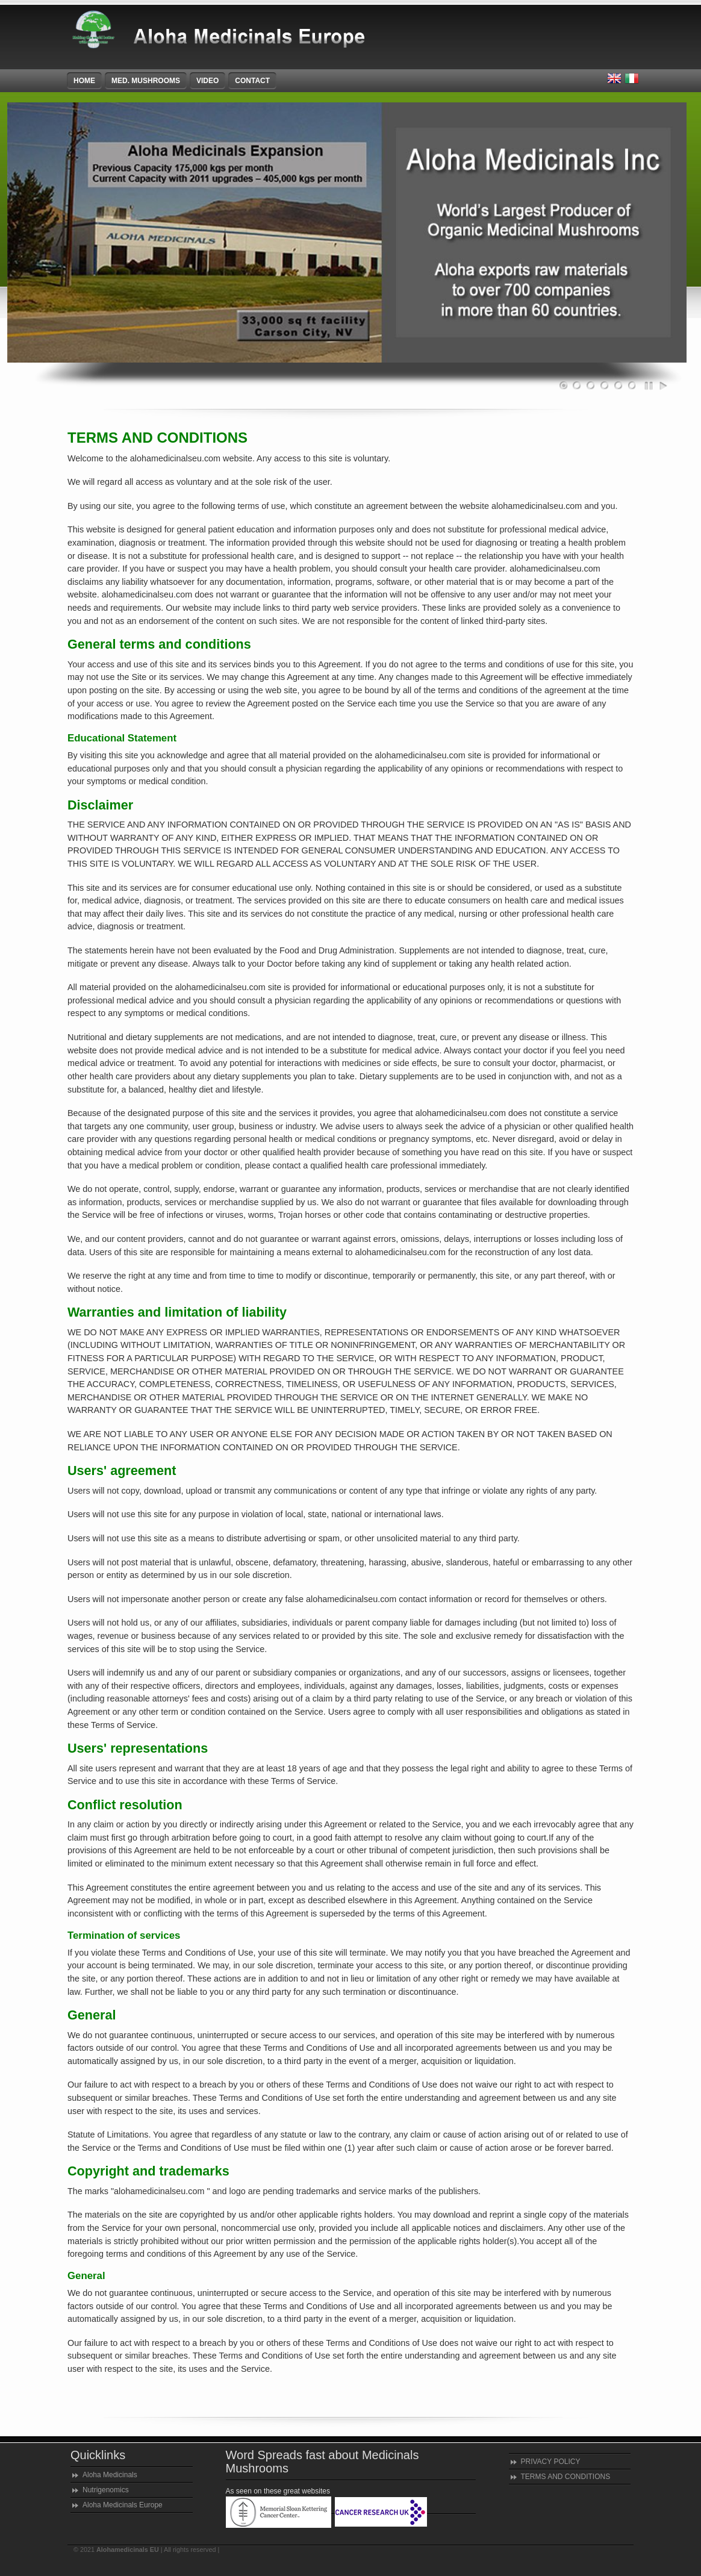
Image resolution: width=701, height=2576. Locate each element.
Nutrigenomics (106, 2490)
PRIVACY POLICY (551, 2461)
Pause (649, 386)
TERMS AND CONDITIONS (566, 2476)
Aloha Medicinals (110, 2475)
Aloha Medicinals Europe (123, 2505)
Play (663, 386)
